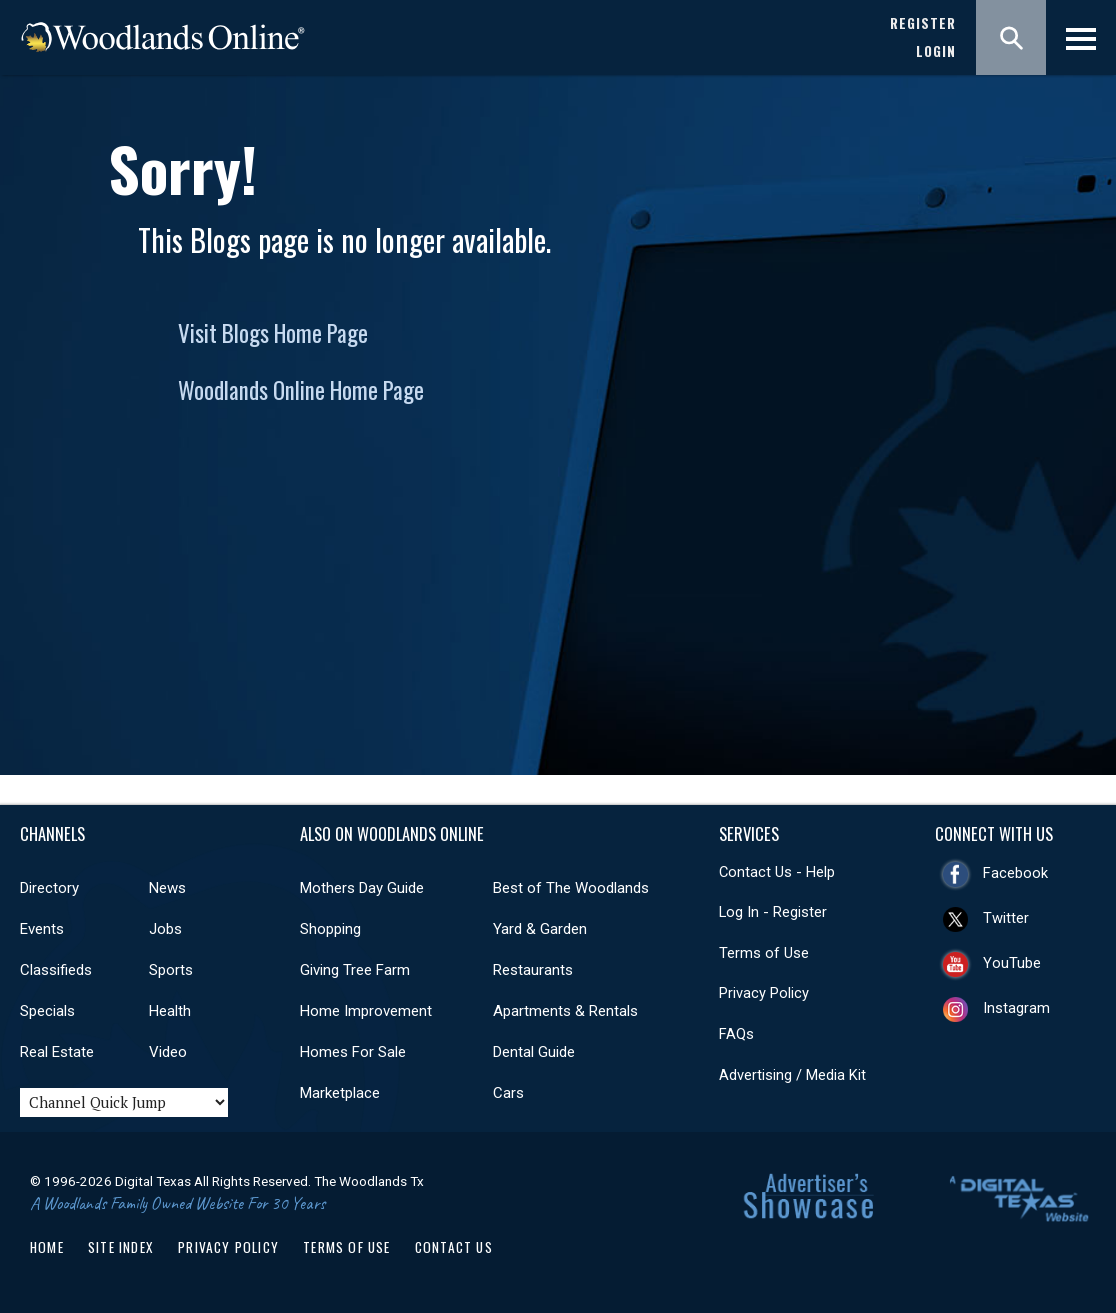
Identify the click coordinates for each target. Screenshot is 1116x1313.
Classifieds (56, 970)
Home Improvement (366, 1011)
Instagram (1016, 1008)
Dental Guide (534, 1052)
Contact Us (454, 1247)
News (167, 888)
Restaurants (533, 970)
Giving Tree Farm (355, 970)
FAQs (736, 1034)
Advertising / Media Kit (792, 1075)
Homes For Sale (353, 1052)
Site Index (121, 1247)
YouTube (1012, 963)
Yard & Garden (540, 929)
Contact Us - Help (777, 872)
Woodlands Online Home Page (301, 390)
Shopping (330, 929)
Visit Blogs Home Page (273, 333)
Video (168, 1052)
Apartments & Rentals (565, 1011)
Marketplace (340, 1093)
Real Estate (57, 1052)
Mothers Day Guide (362, 888)
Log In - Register (773, 912)
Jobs (165, 929)
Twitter (1006, 918)
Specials (47, 1011)
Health (170, 1011)
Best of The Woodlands (571, 888)
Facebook (1015, 873)
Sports (171, 970)
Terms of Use (764, 953)
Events (42, 929)
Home (47, 1247)
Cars (508, 1093)
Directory (49, 888)
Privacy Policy (764, 993)
